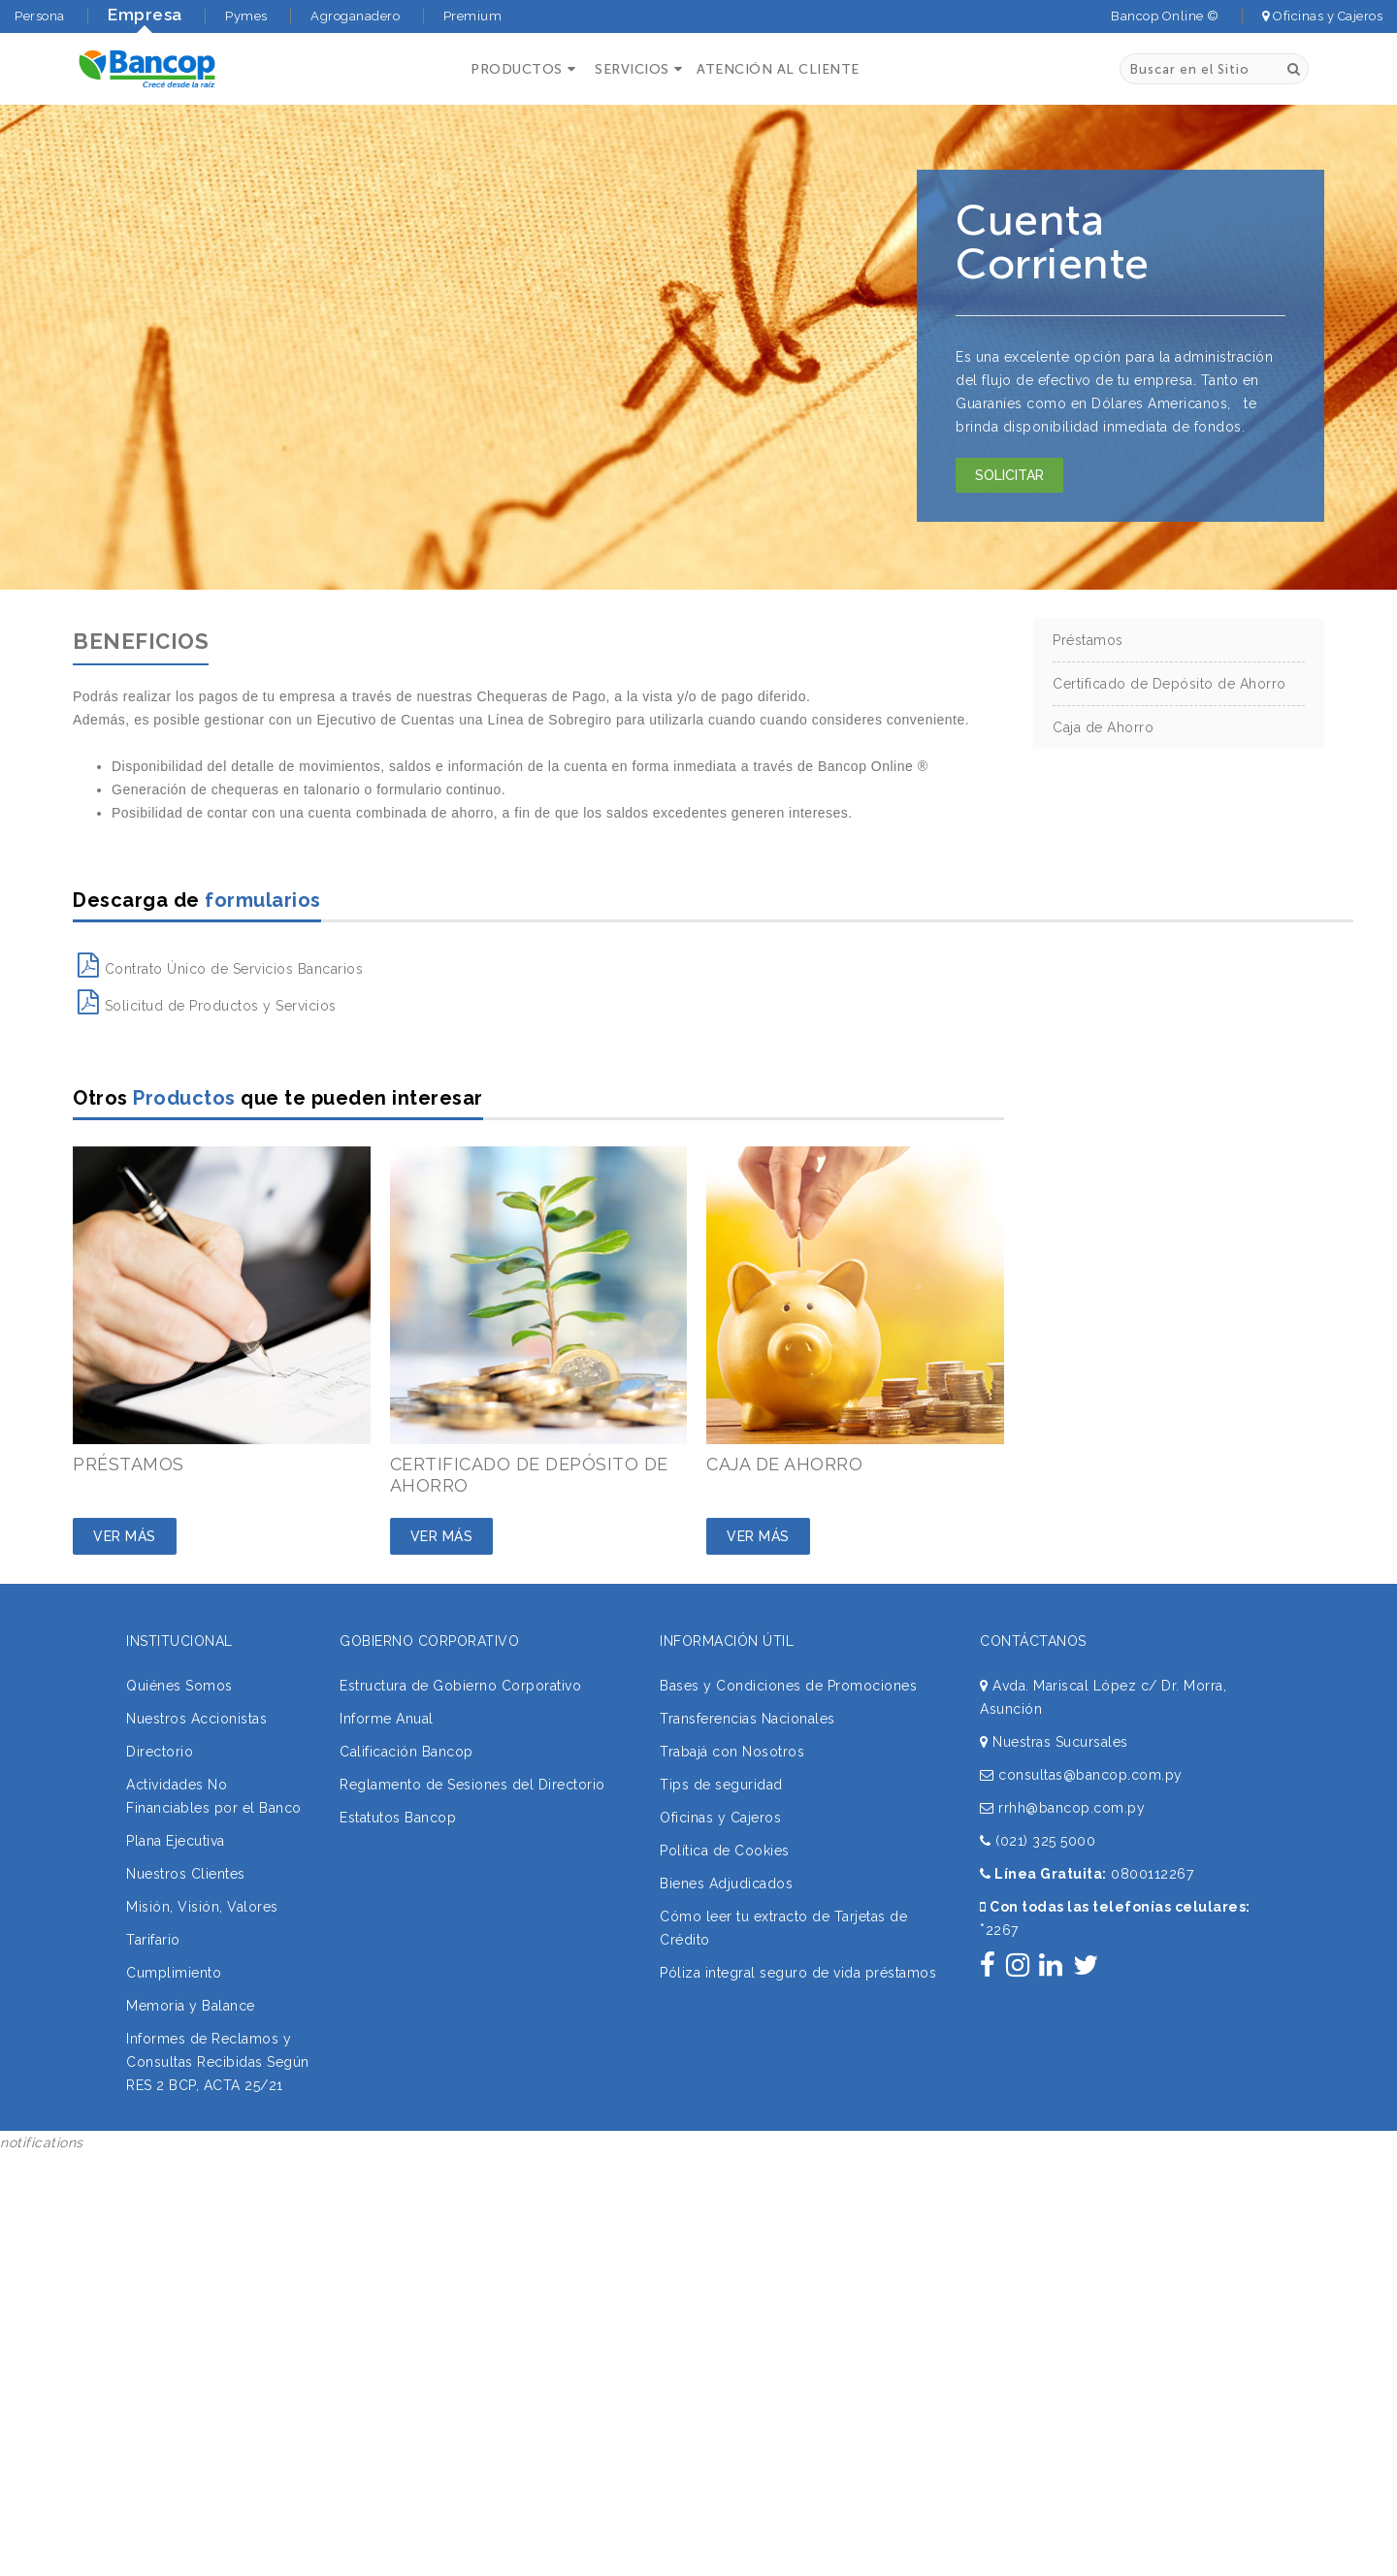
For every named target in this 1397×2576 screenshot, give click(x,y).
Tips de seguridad (721, 1784)
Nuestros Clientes (185, 1874)
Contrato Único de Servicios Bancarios (220, 969)
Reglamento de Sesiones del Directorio (472, 1784)
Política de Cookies (725, 1850)
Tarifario (153, 1940)
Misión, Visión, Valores (202, 1907)
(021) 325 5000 (1037, 1841)
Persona (40, 16)
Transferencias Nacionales (747, 1718)
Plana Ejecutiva (175, 1841)
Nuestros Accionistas (196, 1718)
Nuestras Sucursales (1054, 1742)
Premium (473, 16)
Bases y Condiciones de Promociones (788, 1685)
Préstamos (1088, 640)
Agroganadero (355, 16)
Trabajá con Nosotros (732, 1751)
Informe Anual (387, 1718)
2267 (999, 1930)
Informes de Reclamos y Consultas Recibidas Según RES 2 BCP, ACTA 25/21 (217, 2062)
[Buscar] (1294, 68)
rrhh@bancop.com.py (1062, 1808)
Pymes (246, 16)
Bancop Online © (1165, 16)
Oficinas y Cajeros (1322, 16)
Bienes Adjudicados (726, 1883)
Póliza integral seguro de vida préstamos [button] (798, 1972)
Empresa (145, 14)
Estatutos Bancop (398, 1817)
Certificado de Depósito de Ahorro (1169, 684)
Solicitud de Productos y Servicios (207, 1006)
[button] (520, 69)
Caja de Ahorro (1103, 727)
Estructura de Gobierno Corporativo (460, 1685)
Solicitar (1009, 475)
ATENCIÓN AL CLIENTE (778, 69)
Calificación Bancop (406, 1751)
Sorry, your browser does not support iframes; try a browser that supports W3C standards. (145, 2284)
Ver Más (124, 1536)
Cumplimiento (173, 1972)
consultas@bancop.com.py (1081, 1775)
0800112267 (1152, 1874)
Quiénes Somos (179, 1685)
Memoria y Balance (190, 2005)
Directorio (159, 1751)
